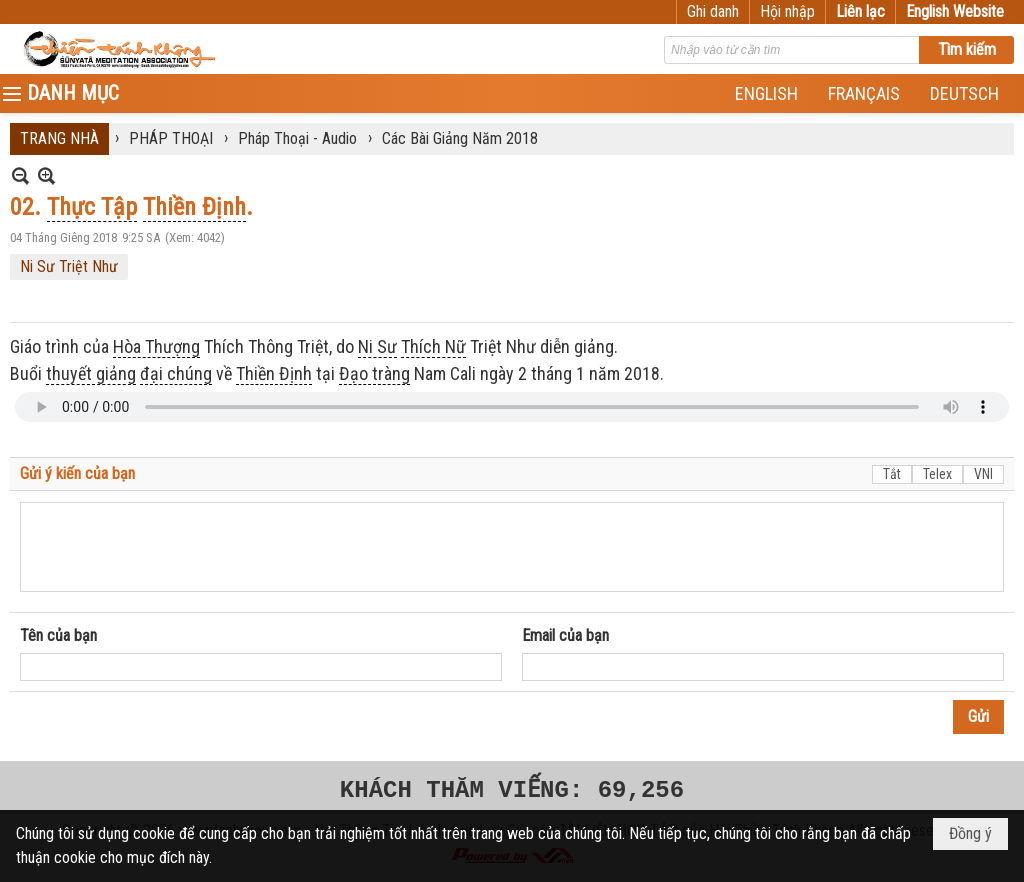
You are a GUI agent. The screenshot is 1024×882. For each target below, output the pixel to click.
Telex (937, 474)
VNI (983, 474)
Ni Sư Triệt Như (69, 266)
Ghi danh (713, 11)
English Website (955, 11)
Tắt (892, 474)
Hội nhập (787, 11)
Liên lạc (860, 11)
